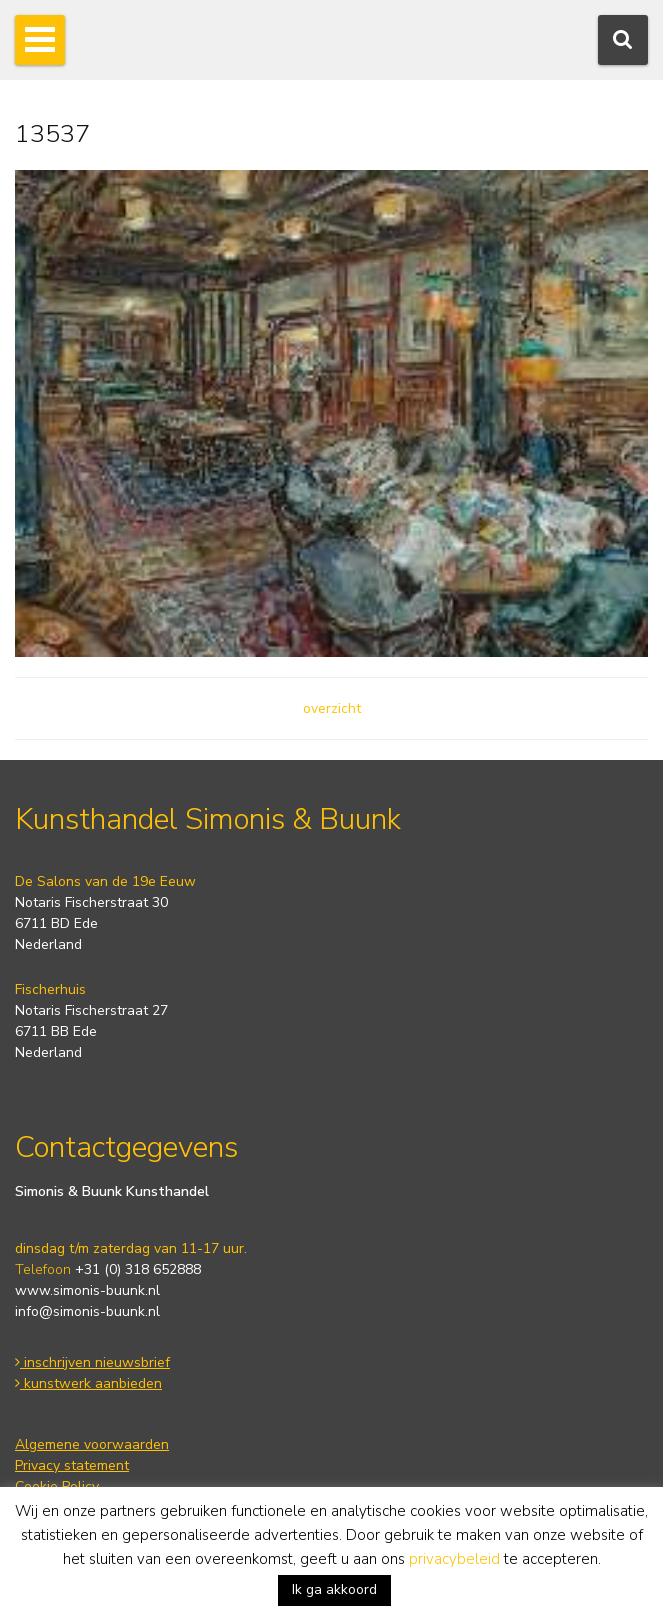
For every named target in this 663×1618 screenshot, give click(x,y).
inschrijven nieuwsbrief (92, 1362)
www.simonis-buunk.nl (87, 1290)
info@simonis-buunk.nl (87, 1311)
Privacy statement (72, 1465)
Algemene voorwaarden (92, 1444)
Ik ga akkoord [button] (334, 1589)
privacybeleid (454, 1559)
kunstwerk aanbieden (88, 1383)
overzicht (332, 708)
